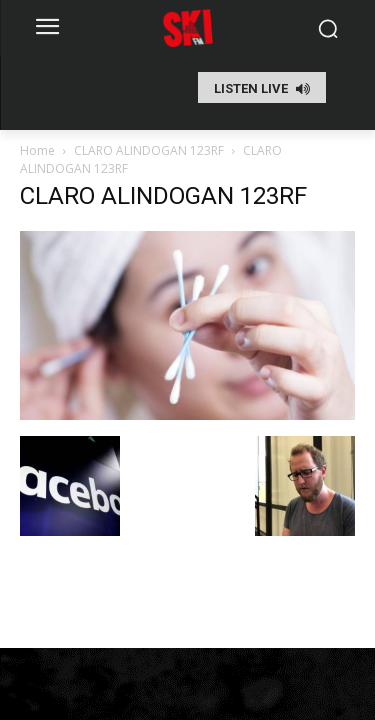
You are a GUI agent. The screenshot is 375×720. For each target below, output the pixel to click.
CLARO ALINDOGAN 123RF (149, 150)
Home (37, 150)
